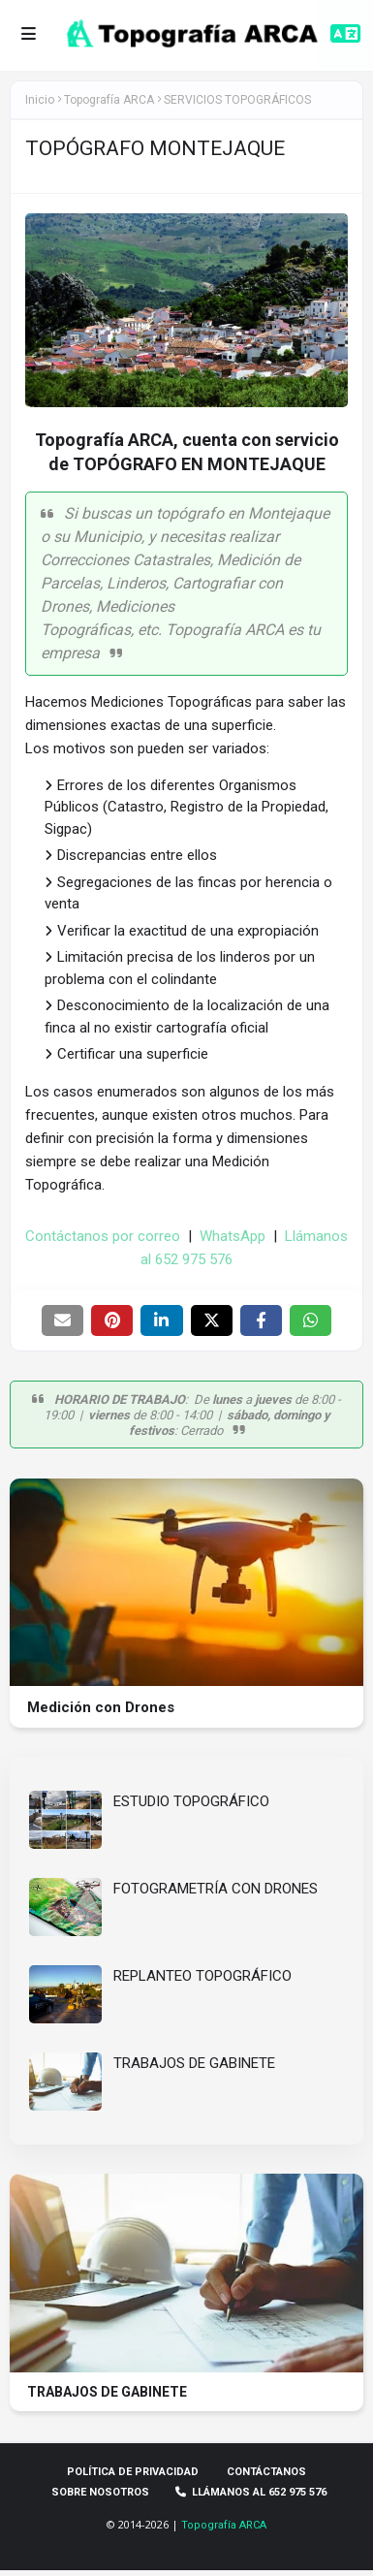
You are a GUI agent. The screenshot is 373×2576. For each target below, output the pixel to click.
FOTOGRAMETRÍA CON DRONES (215, 1888)
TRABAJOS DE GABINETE (194, 2063)
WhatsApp (232, 1236)
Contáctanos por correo (102, 1236)
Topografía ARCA (223, 2521)
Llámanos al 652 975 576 (252, 2488)
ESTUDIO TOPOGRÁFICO (191, 1801)
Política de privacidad (133, 2468)
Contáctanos (266, 2468)
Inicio (39, 100)
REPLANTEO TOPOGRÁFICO (202, 1976)
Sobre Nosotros (100, 2488)
